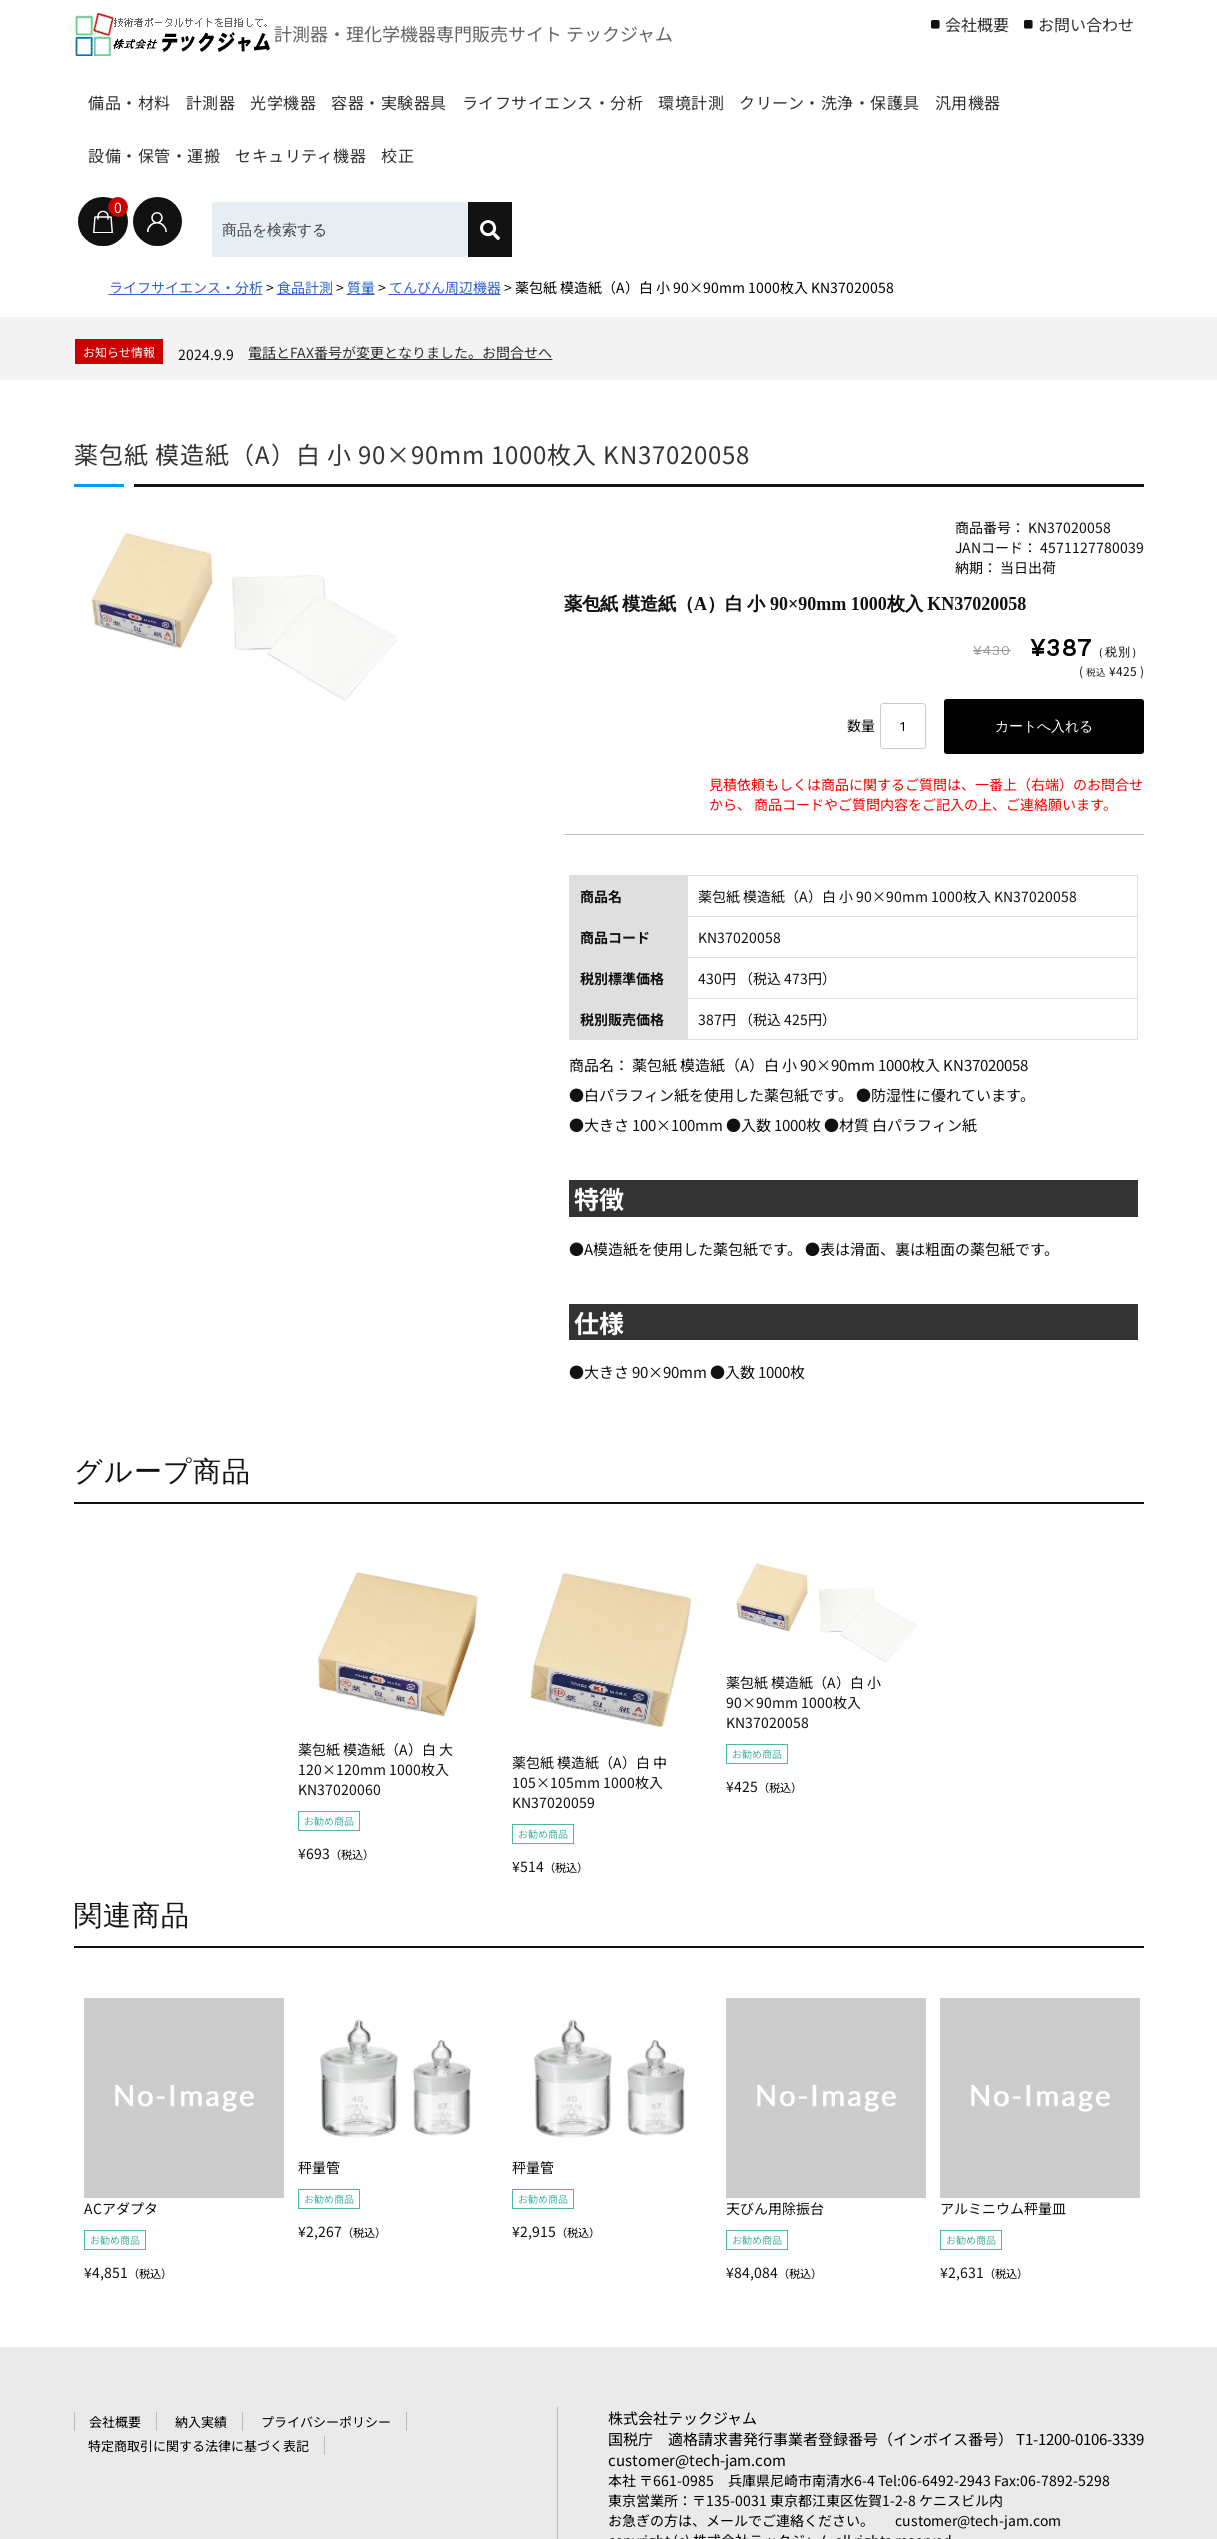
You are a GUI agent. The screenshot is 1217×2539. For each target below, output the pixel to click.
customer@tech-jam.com (697, 2459)
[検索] (491, 229)
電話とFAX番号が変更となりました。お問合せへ (400, 352)
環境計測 (873, 92)
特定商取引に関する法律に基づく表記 (198, 2445)
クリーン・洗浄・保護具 (191, 145)
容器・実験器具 (497, 92)
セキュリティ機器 (696, 145)
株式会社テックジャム (682, 2417)
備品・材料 (140, 92)
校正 (826, 145)
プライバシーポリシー (326, 2421)
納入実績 (201, 2421)
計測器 (253, 92)
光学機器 (358, 92)
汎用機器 (365, 145)
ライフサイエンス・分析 (698, 92)
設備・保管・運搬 (513, 145)
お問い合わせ (1086, 24)
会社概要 (977, 24)
